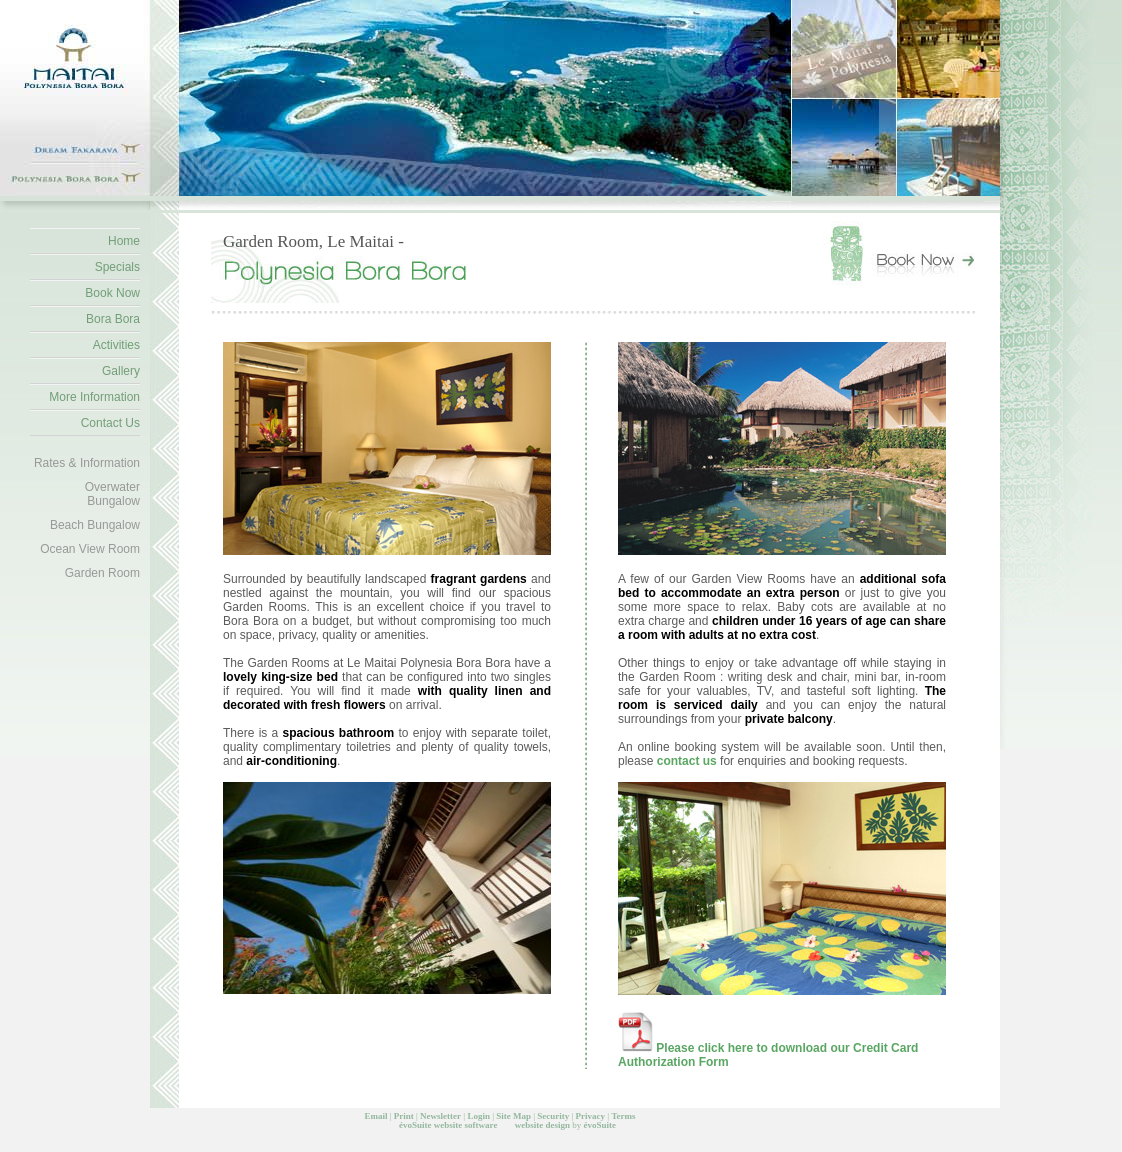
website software (466, 1125)
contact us (688, 761)
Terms (623, 1116)
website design (542, 1125)
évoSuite (415, 1125)
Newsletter (440, 1116)
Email (375, 1116)
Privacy (591, 1116)
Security (553, 1116)
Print (404, 1116)
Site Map (513, 1116)
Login (478, 1116)
